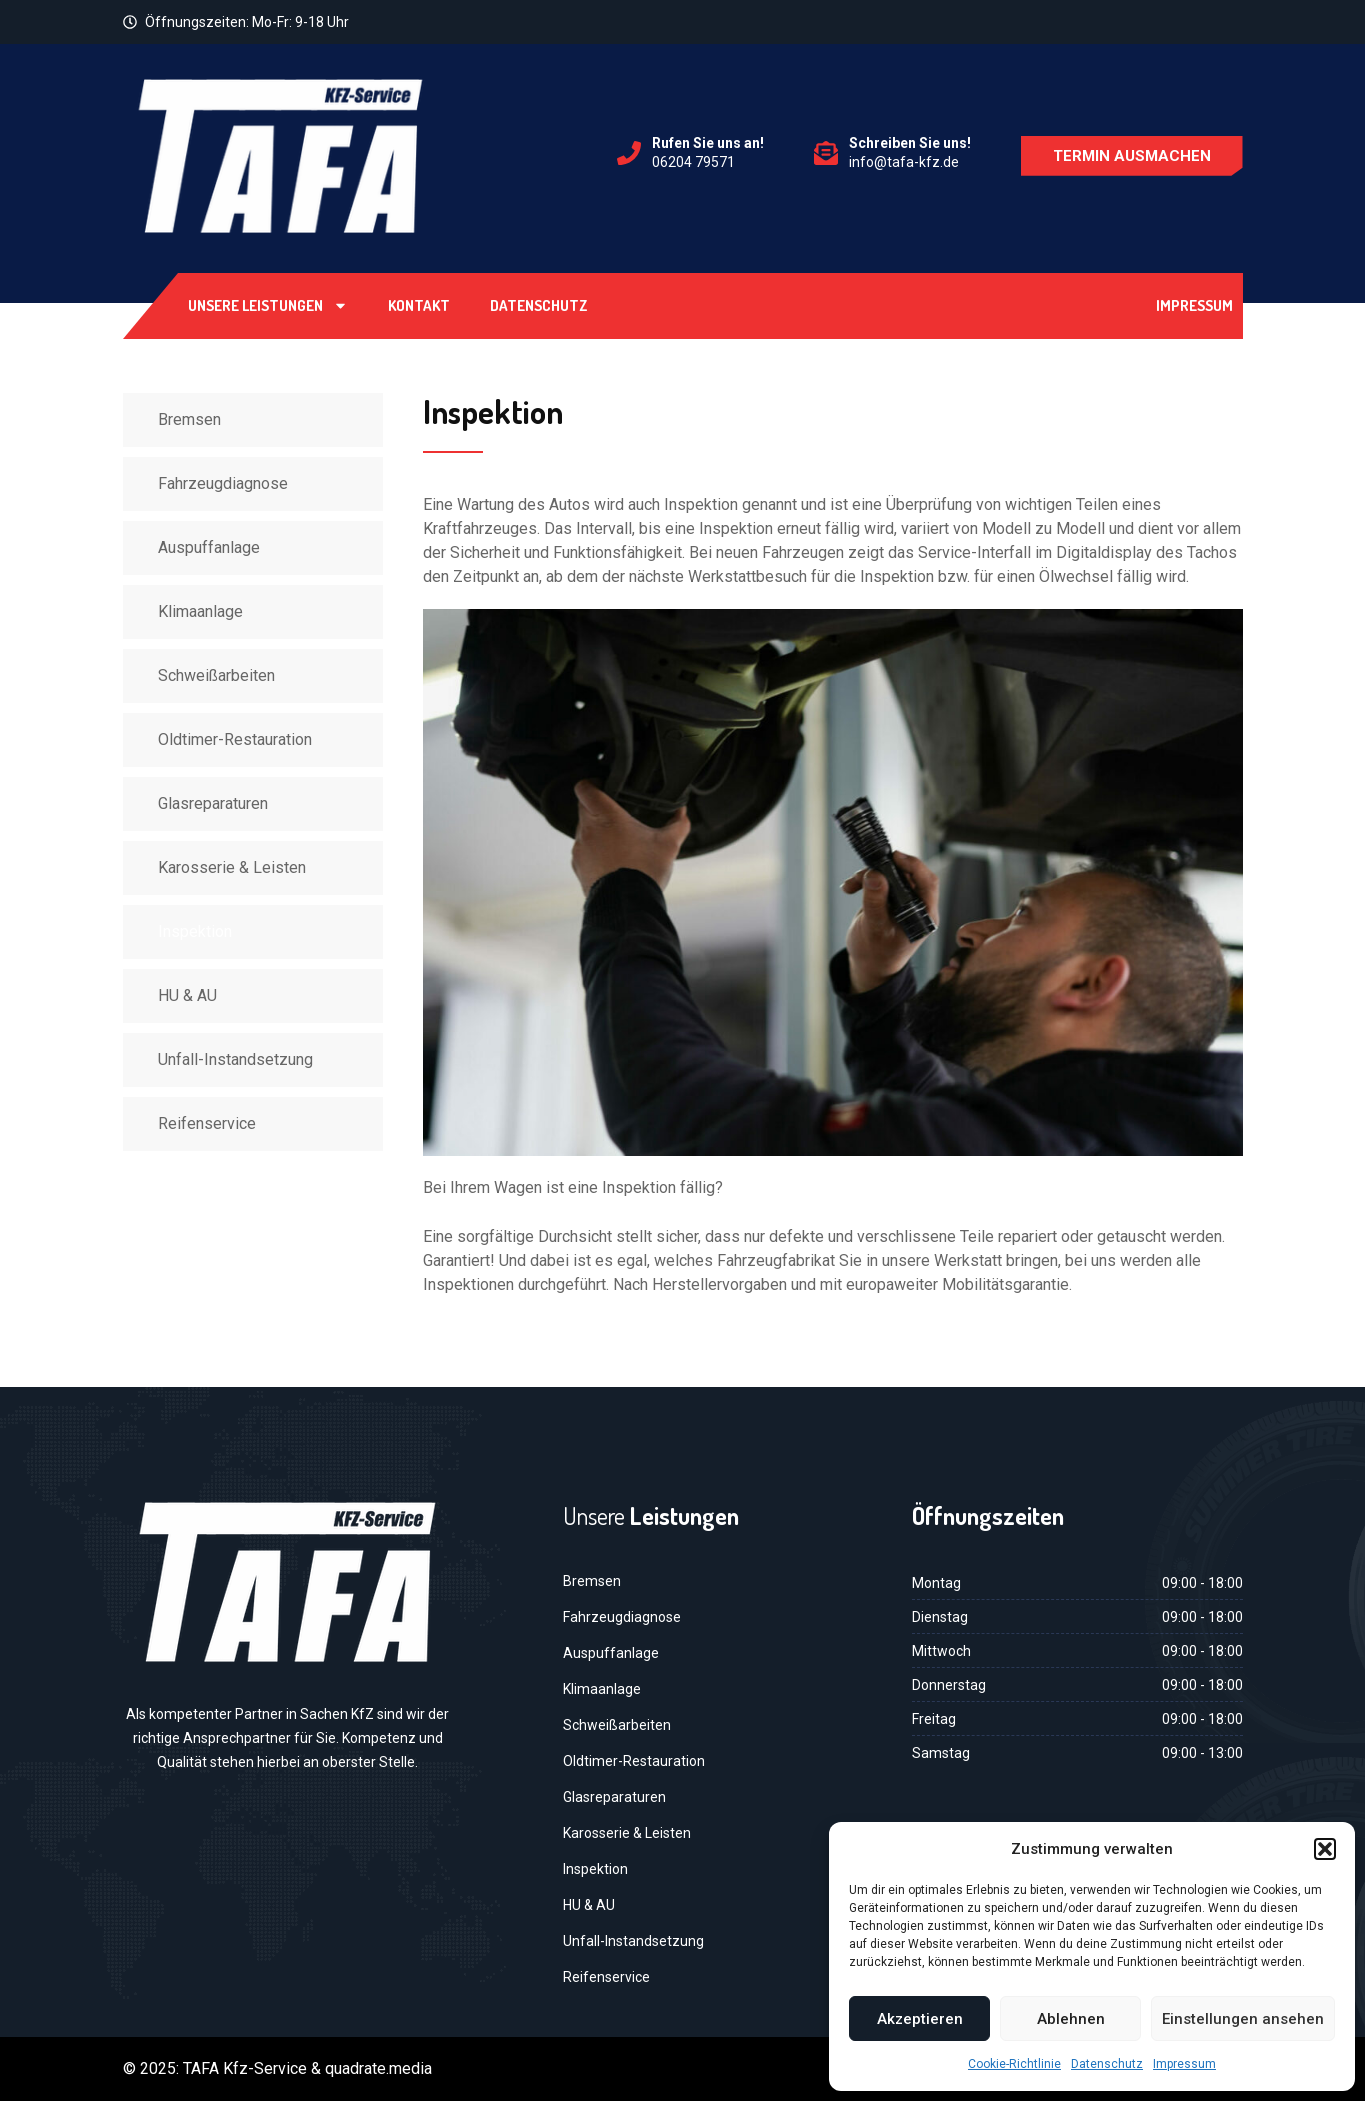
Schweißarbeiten (216, 675)
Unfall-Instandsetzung (235, 1059)
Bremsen (189, 419)
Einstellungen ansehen (1243, 2019)
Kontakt (419, 305)
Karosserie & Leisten (232, 867)
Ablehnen (1071, 2019)
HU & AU (187, 995)
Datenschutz (1107, 2064)
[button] (1325, 1849)
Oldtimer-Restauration (235, 739)
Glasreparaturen (213, 803)
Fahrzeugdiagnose (223, 483)
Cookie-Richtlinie (1014, 2064)
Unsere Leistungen (268, 305)
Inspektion (195, 931)
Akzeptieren (920, 2019)
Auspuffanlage (209, 547)
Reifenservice (207, 1123)
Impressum (1184, 2064)
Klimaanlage (200, 611)
